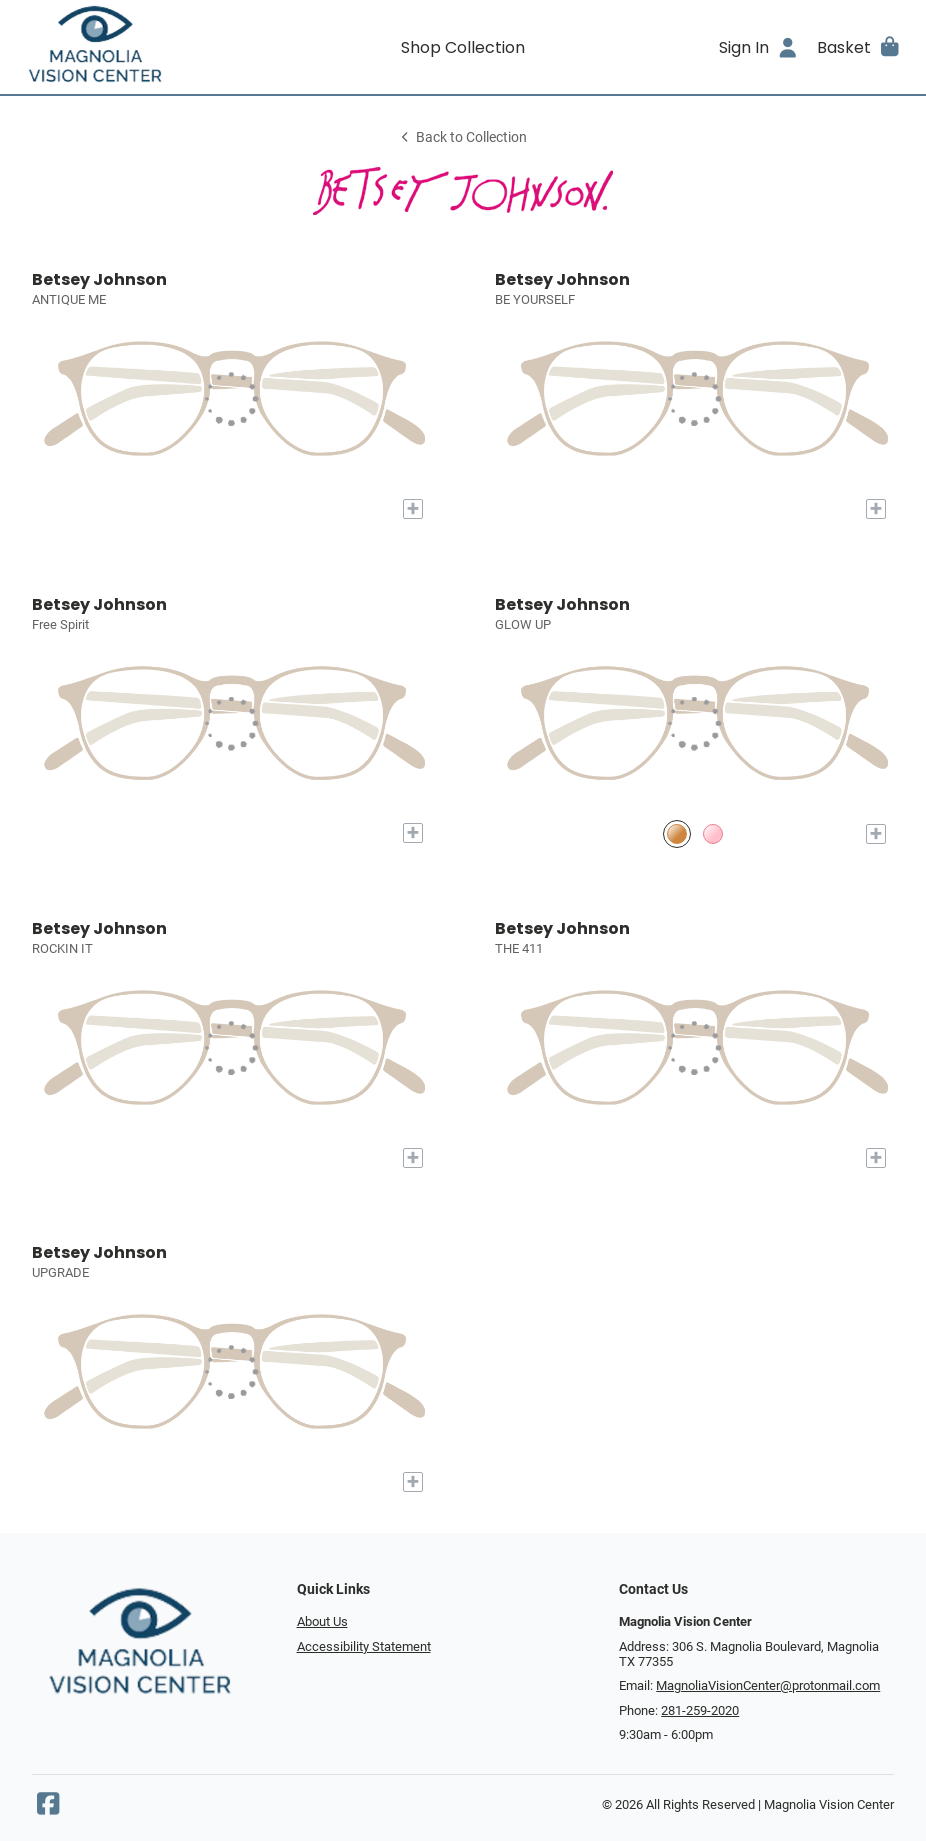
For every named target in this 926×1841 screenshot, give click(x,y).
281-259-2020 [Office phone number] (700, 1710)
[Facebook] (48, 1808)
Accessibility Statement (364, 1646)
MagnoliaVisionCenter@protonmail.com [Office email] (768, 1685)
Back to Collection (463, 137)
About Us (322, 1621)
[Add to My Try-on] (413, 509)
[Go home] (128, 47)
